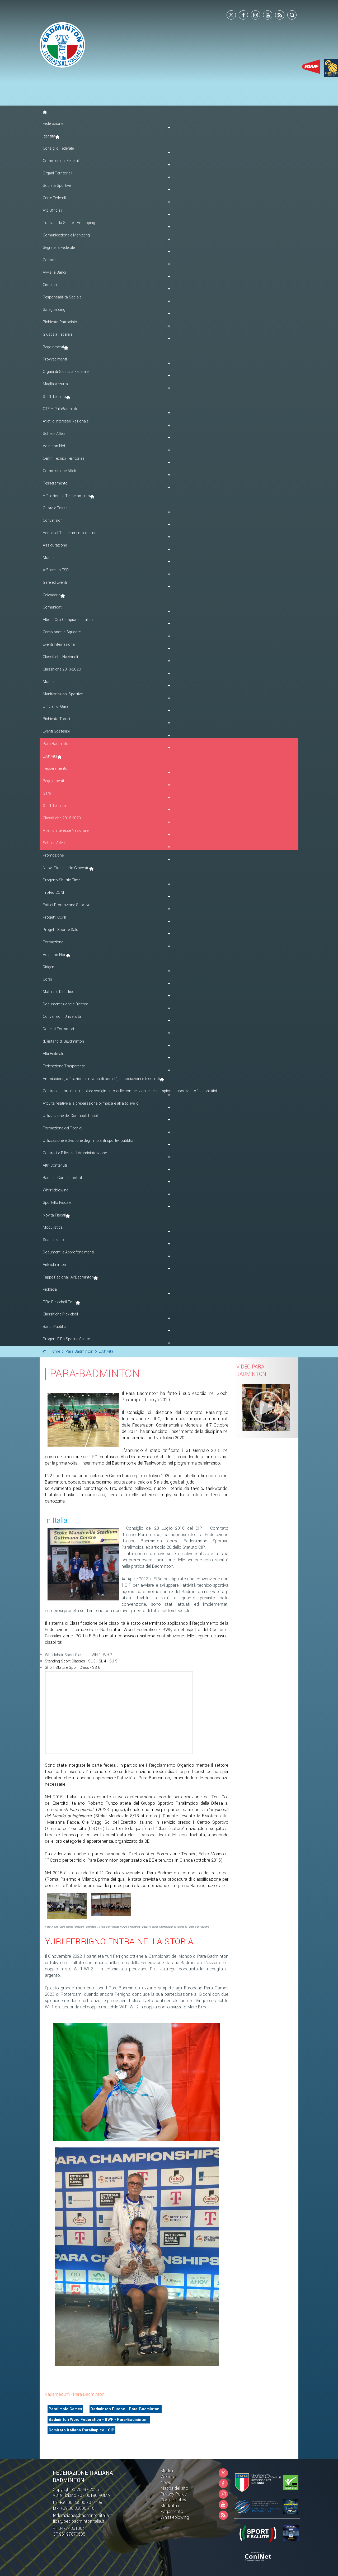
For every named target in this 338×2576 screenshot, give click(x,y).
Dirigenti (49, 967)
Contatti (50, 260)
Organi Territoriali (57, 173)
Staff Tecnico (54, 397)
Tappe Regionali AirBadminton (68, 1277)
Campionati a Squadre (62, 632)
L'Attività (50, 756)
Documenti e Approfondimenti (68, 1252)
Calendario (52, 595)
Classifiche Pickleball (60, 1314)
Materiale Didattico (58, 992)
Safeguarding (54, 309)
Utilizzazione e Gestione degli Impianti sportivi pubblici (88, 1140)
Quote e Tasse (55, 508)
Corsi (47, 979)
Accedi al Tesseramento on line (69, 533)
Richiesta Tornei (56, 719)
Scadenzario (53, 1240)
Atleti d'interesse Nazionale (65, 830)
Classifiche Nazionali (60, 657)
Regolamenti (53, 347)
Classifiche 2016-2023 (62, 818)
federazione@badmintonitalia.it (82, 2515)
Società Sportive (57, 185)
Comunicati (52, 607)
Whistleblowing (55, 1190)
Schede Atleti (54, 433)
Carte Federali (54, 198)
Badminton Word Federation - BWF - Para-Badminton (99, 2419)
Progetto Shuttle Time (61, 880)
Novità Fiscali (54, 1215)
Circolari (50, 285)
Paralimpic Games (65, 2409)
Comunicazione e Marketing (66, 235)
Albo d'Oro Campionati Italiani (68, 619)
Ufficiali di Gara (55, 706)
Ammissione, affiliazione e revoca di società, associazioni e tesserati (101, 1079)
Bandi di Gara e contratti (63, 1178)
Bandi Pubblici (55, 1326)
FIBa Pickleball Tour (59, 1302)
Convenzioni (53, 520)
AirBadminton (54, 1264)
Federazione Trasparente (64, 1066)
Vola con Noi (54, 446)
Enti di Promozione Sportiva (66, 905)
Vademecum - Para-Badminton (74, 2394)
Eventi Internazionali (59, 644)
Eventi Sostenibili (57, 731)
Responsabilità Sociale (62, 297)
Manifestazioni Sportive (63, 694)
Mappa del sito (174, 2488)
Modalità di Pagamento (172, 2509)
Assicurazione (55, 545)
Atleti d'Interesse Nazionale (65, 421)
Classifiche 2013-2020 (62, 669)
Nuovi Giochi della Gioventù (66, 868)
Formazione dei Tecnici (62, 1128)
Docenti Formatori (58, 1029)
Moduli (48, 557)
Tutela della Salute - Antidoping (69, 223)
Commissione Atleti (59, 471)
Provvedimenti (55, 359)
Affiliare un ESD (56, 570)
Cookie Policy (173, 2500)
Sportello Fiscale (57, 1202)
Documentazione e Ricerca (65, 1004)
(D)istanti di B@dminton (63, 1041)
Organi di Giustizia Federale (65, 371)
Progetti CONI (54, 917)
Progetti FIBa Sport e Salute (66, 1339)
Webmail (169, 2477)
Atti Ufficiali (52, 210)
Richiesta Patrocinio (60, 322)
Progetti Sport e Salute (62, 930)
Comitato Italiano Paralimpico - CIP (81, 2430)
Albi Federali (53, 1054)
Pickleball (50, 1289)
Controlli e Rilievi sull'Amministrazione (75, 1153)
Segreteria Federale (59, 247)
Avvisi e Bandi (54, 272)
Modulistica (53, 1227)
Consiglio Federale (58, 148)
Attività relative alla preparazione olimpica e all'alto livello (91, 1103)
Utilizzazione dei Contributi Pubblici (72, 1116)
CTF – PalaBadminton (62, 409)
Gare (47, 793)
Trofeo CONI (53, 892)
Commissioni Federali (61, 161)
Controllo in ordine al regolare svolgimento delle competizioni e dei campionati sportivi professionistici (130, 1091)
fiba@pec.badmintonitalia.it (78, 2521)
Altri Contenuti (55, 1165)
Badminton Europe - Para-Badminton (126, 2409)
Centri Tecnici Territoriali (63, 458)
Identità (49, 136)
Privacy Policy (174, 2494)
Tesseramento (55, 768)
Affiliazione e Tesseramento (66, 496)
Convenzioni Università (62, 1016)
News (166, 2482)
